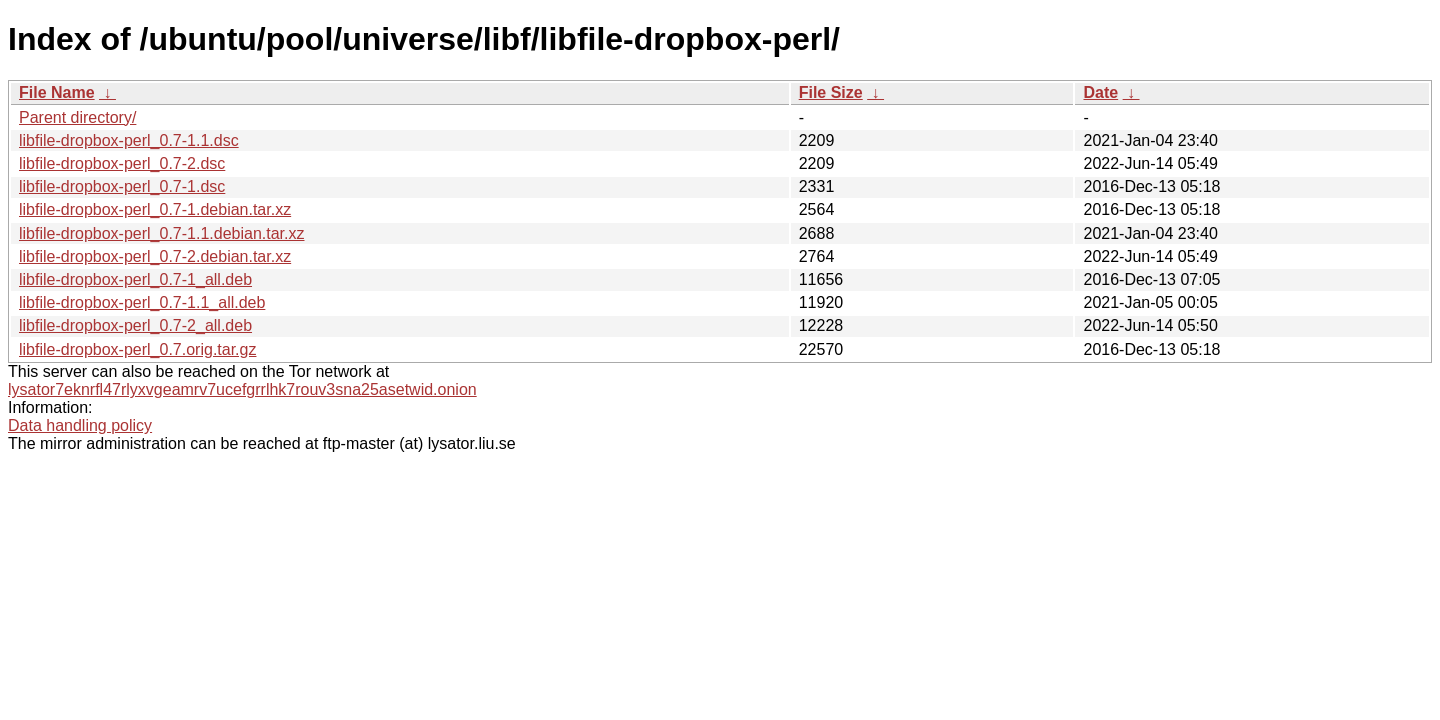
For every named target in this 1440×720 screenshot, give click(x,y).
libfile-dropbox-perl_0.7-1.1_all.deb (142, 302)
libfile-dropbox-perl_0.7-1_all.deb (135, 279)
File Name (57, 92)
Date (1100, 92)
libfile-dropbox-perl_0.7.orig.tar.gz (137, 349)
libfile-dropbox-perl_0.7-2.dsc (122, 163)
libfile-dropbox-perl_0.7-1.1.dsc (129, 140)
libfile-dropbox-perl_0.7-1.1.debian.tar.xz (162, 233)
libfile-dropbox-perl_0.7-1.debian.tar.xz (155, 209)
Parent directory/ (77, 117)
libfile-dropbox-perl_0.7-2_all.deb (135, 325)
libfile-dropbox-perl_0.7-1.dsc (122, 186)
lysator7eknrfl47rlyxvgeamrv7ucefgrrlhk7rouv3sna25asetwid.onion (242, 389)
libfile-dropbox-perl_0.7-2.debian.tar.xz (155, 256)
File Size (831, 92)
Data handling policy (80, 425)
